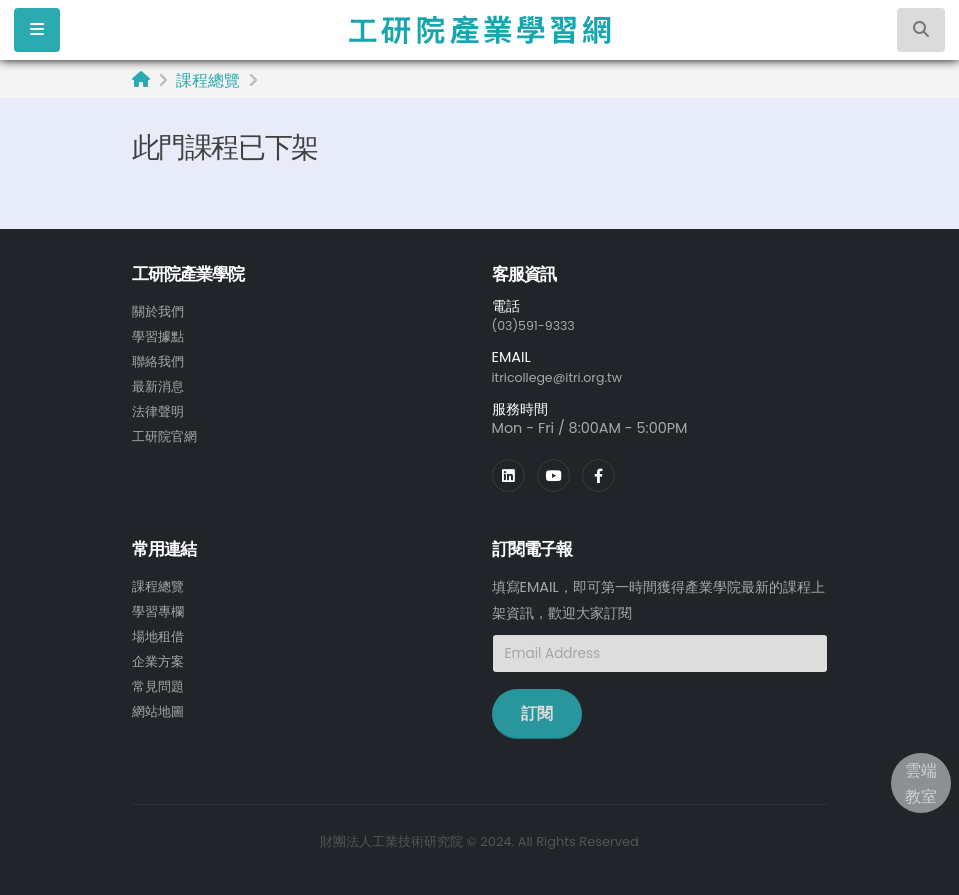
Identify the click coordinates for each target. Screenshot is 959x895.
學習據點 (160, 335)
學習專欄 (160, 608)
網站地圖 (160, 704)
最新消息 (160, 383)
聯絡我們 (160, 359)
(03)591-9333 (540, 325)
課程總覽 (208, 80)
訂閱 (537, 711)
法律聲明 (160, 407)
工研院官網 (167, 431)
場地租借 (160, 632)
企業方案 (160, 656)
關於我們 (160, 311)
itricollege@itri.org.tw (567, 376)
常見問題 (160, 680)
